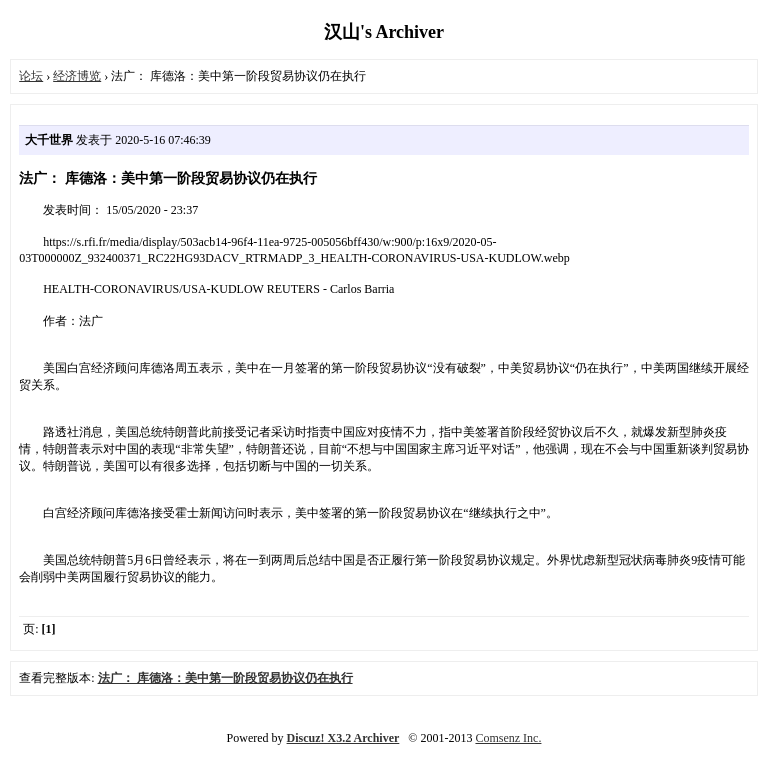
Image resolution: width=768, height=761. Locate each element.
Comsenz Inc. (508, 738)
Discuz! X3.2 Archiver (343, 738)
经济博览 (77, 76)
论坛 (31, 76)
